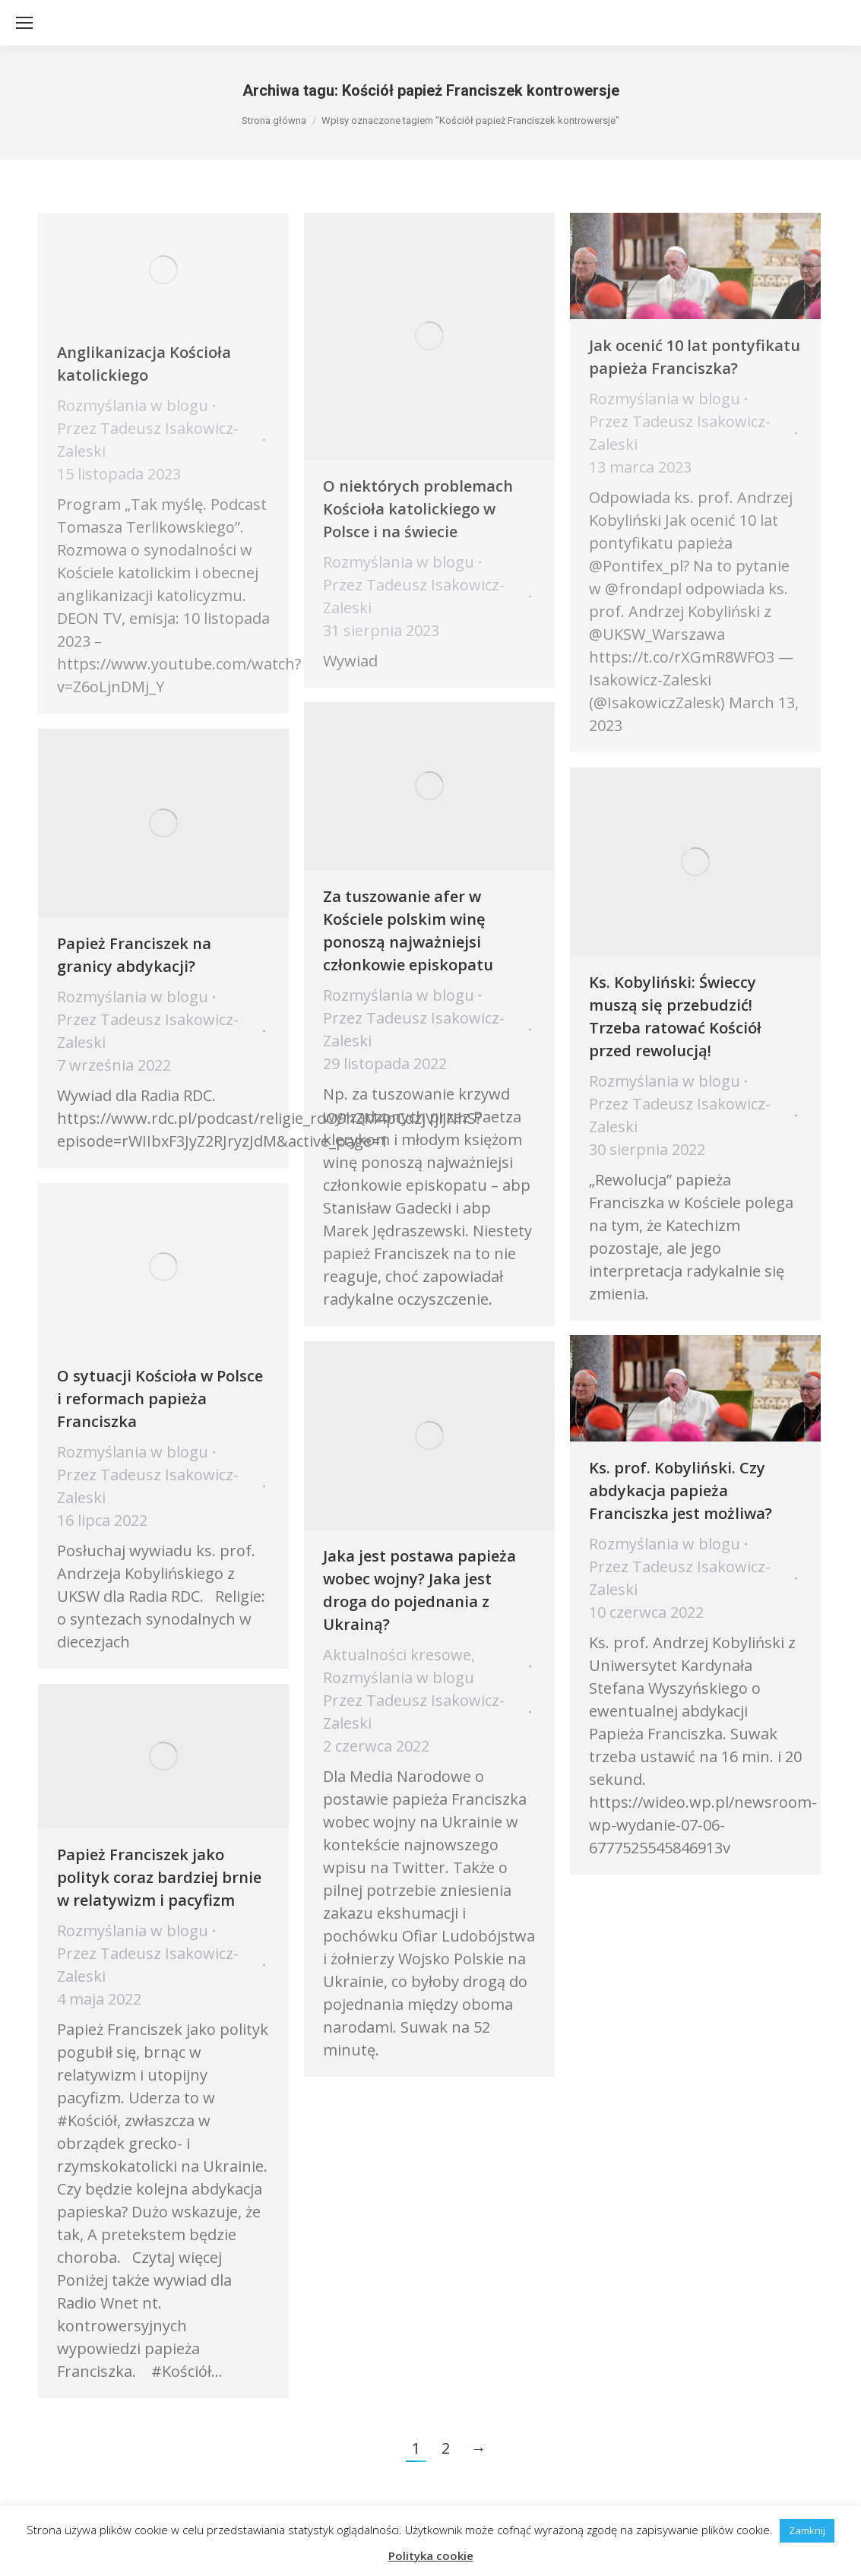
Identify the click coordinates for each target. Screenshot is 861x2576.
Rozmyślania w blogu (398, 995)
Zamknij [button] (807, 2530)
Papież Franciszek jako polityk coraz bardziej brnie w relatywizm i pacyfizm (159, 1877)
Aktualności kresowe (397, 1654)
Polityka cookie (430, 2555)
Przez (414, 1029)
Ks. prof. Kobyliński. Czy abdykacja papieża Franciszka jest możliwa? (680, 1490)
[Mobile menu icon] (24, 23)
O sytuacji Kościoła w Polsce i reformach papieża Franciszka (160, 1399)
